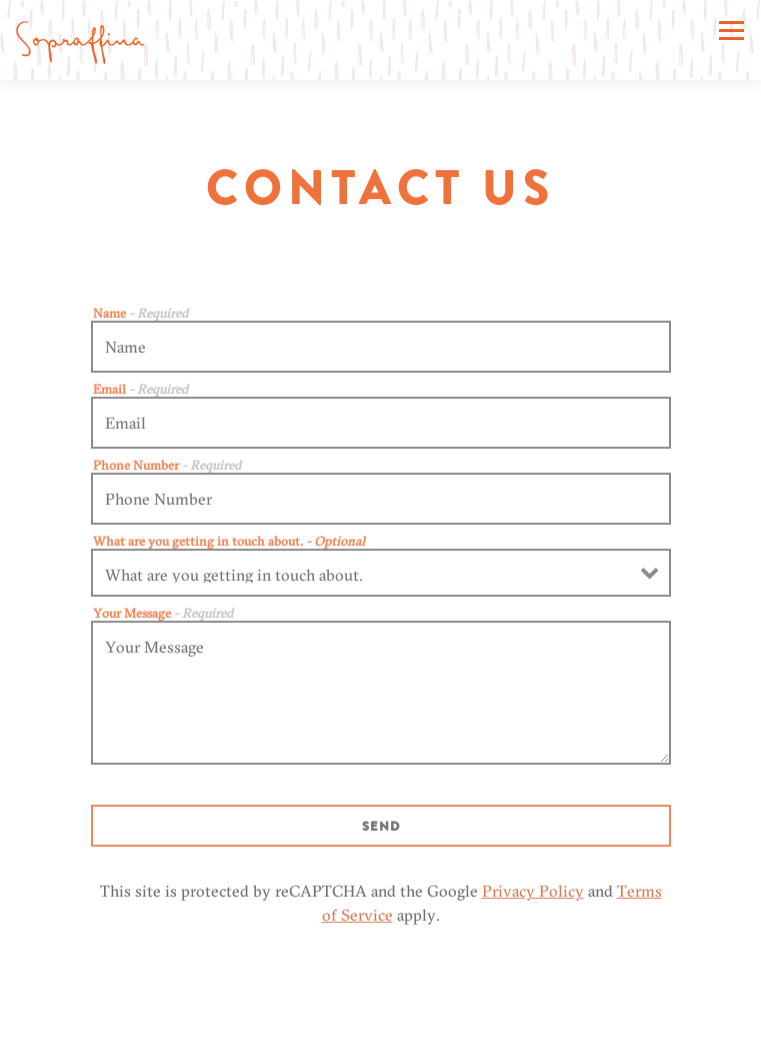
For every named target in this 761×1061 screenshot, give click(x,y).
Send (381, 830)
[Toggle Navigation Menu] (731, 30)
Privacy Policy (533, 895)
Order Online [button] (380, 1041)
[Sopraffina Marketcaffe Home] (80, 40)
